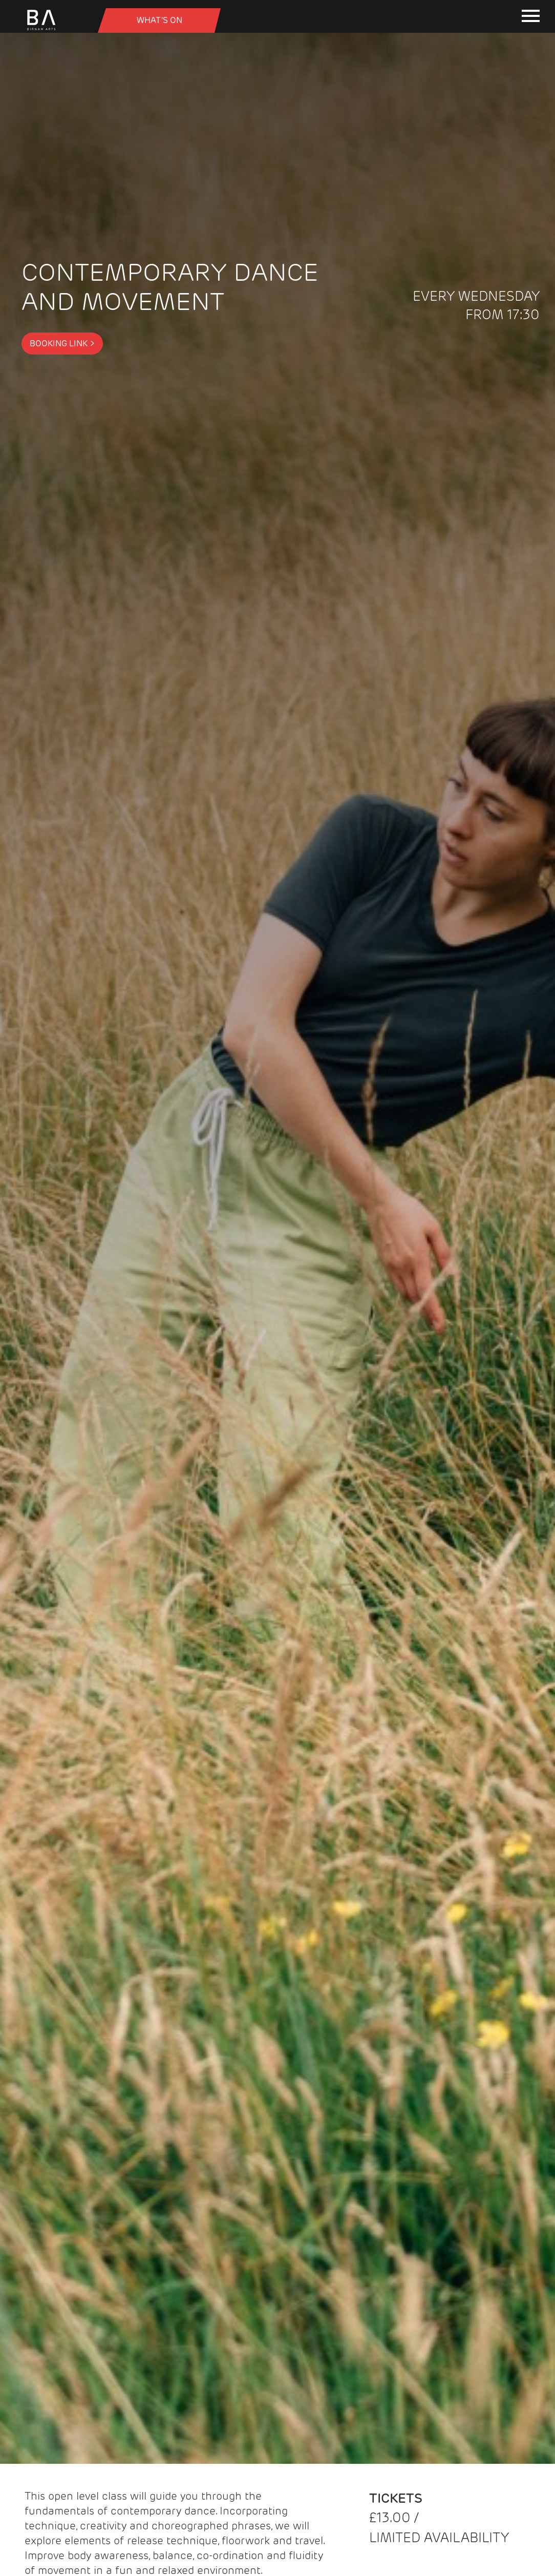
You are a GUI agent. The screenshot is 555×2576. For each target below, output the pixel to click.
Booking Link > (62, 343)
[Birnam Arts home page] (41, 30)
